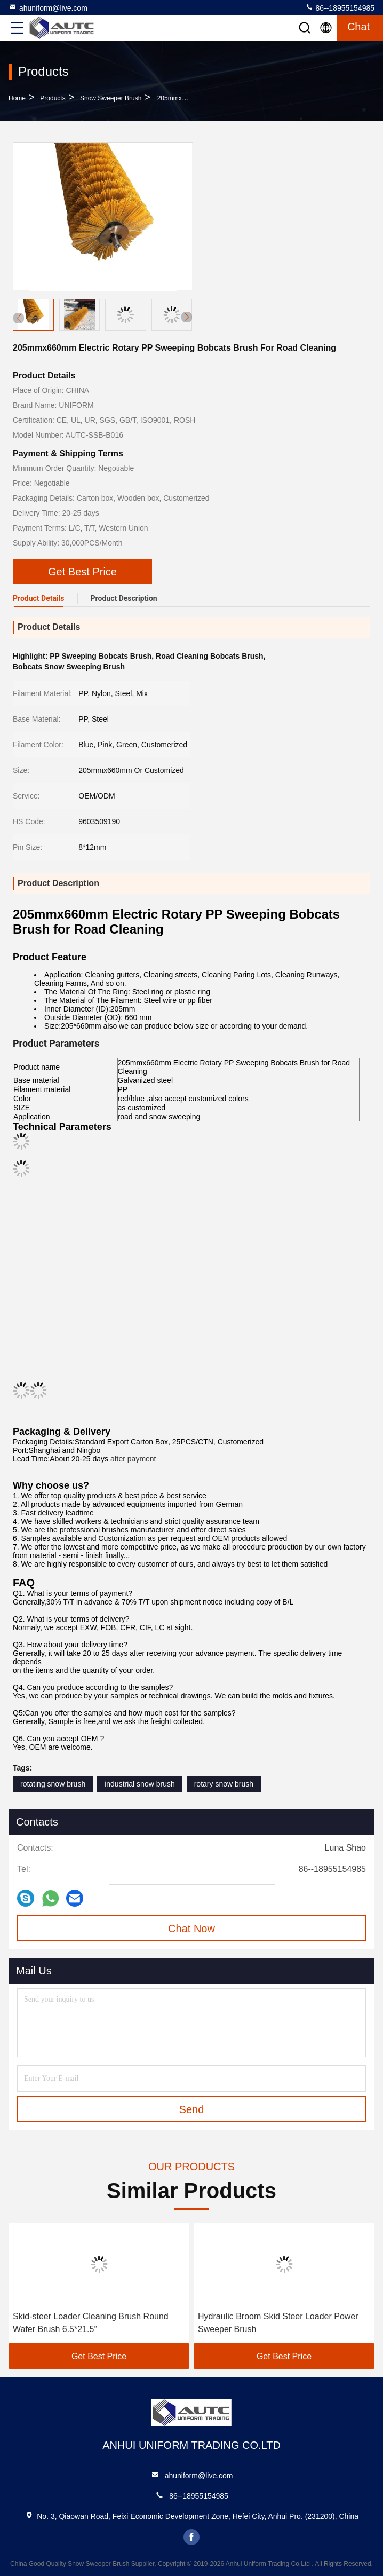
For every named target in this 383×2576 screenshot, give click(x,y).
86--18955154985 (339, 7)
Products (52, 98)
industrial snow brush (140, 1784)
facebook (191, 2537)
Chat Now (191, 1928)
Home (17, 98)
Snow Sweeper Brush (110, 98)
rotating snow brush (52, 1784)
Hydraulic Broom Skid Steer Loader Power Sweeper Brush (278, 2323)
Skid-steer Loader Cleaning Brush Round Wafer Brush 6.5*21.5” (91, 2323)
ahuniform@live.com (48, 7)
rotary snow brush (223, 1784)
